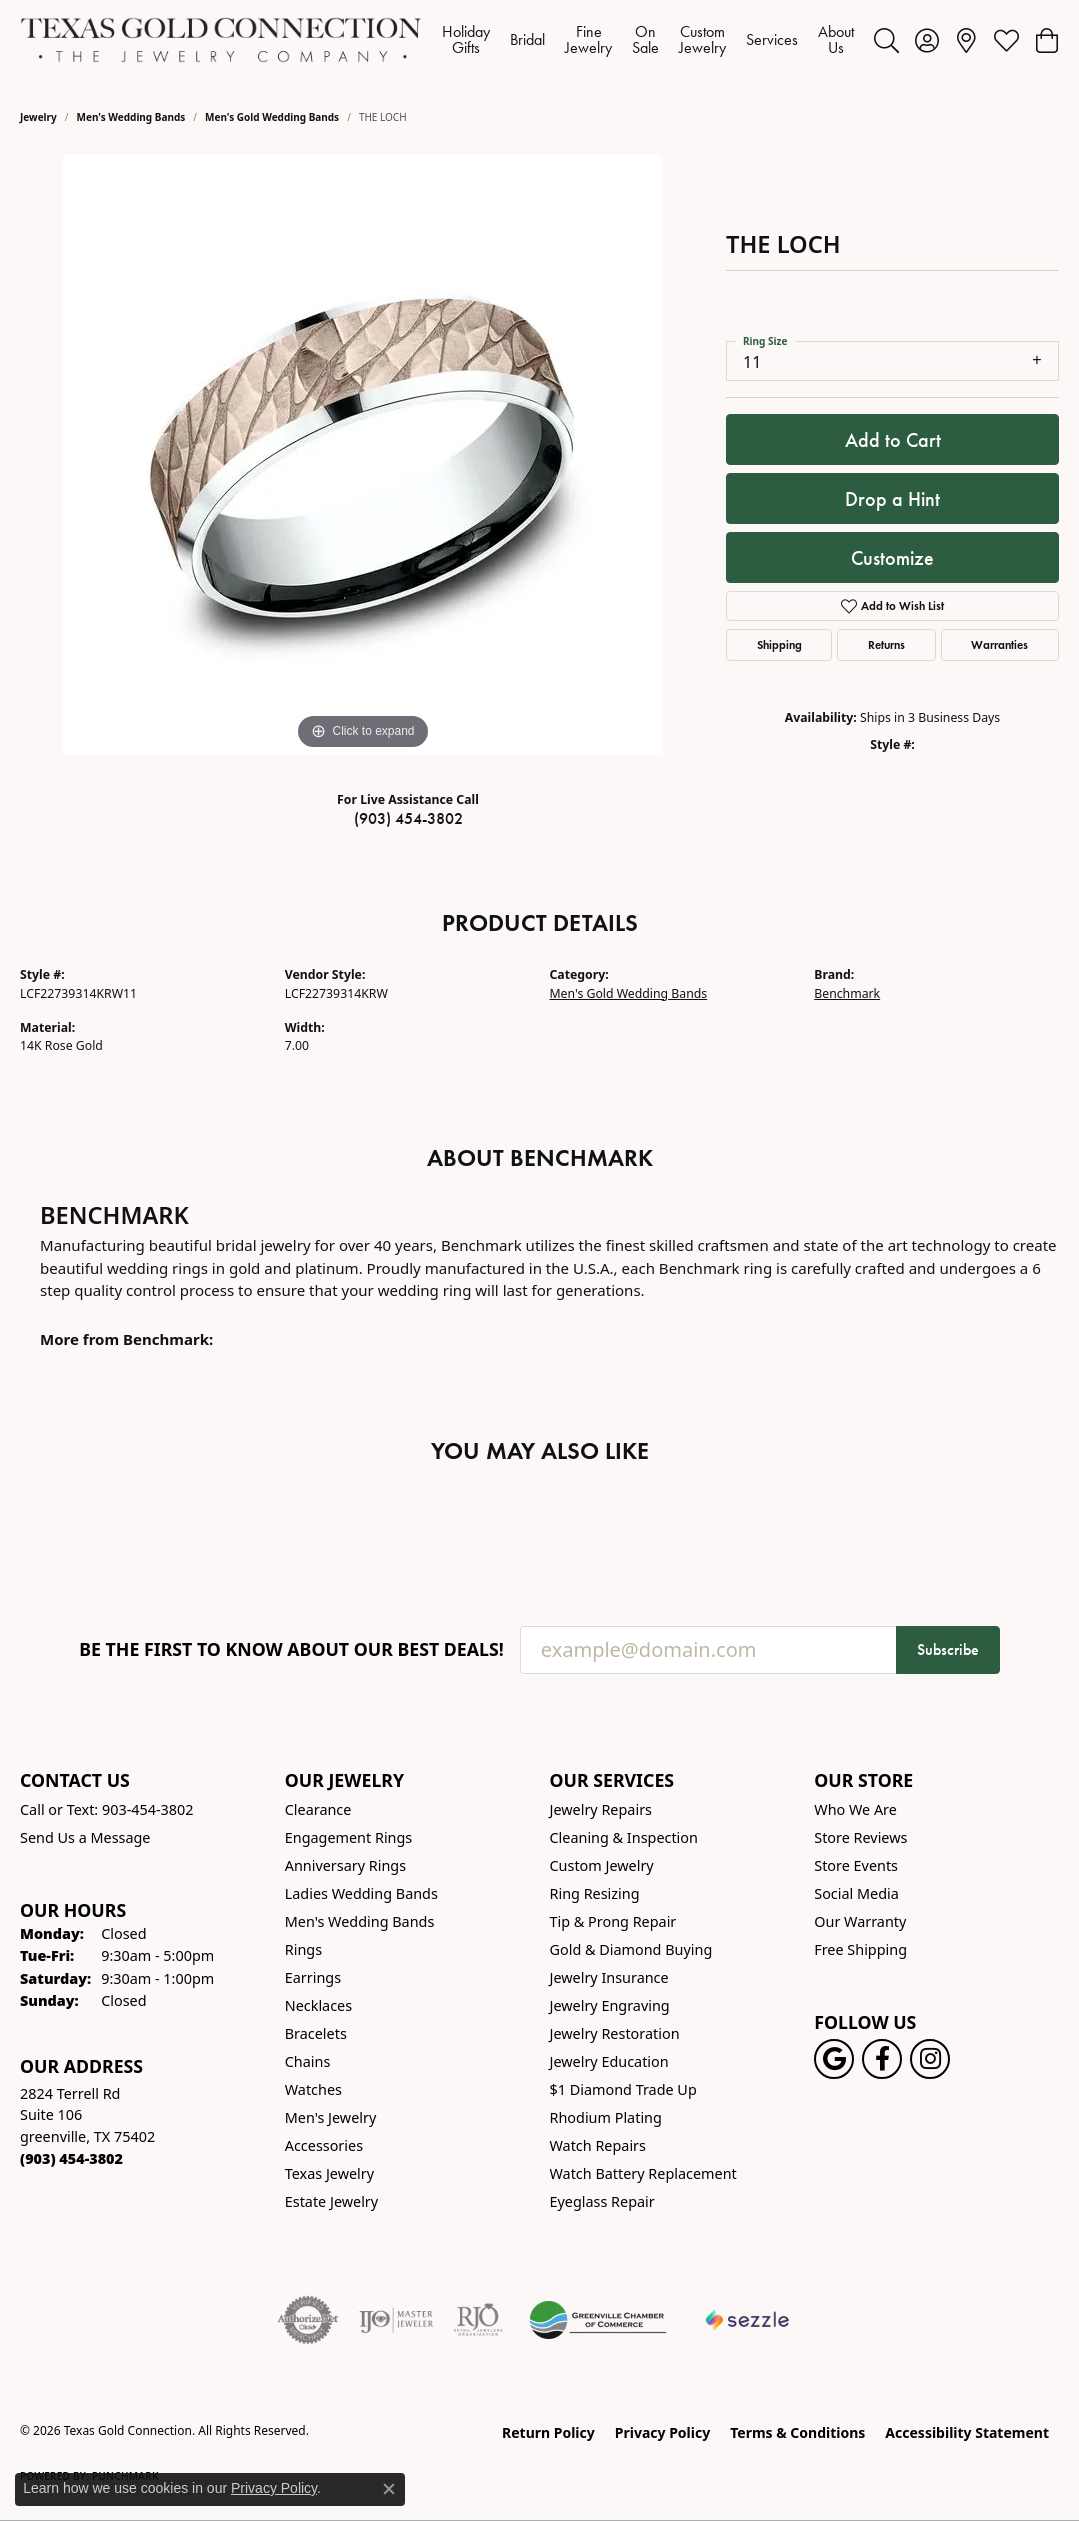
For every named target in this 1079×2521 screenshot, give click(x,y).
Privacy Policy (662, 2432)
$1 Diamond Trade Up (623, 2089)
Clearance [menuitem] (318, 1809)
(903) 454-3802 (408, 818)
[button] (886, 40)
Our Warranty (860, 1921)
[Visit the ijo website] (396, 2320)
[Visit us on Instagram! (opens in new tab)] (930, 2059)
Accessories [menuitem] (324, 2145)
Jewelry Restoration (615, 2033)
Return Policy (548, 2432)
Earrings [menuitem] (313, 1977)
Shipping (779, 644)
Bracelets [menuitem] (316, 2033)
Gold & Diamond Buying (631, 1949)
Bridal (527, 39)
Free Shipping (860, 1949)
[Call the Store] (71, 2158)
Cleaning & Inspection (624, 1837)
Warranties (999, 644)
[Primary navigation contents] (648, 40)
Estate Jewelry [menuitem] (331, 2201)
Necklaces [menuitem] (318, 2005)
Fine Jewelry (588, 39)
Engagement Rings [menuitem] (349, 1837)
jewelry (38, 117)
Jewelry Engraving (610, 2005)
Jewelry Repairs (601, 1809)
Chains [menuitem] (308, 2061)
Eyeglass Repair (602, 2201)
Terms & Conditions (797, 2432)
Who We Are (855, 1809)
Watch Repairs (598, 2145)
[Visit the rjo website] (478, 2320)
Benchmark (847, 993)
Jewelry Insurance (609, 1977)
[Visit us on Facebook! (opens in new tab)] (882, 2059)
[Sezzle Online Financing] (747, 2320)
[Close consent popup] (389, 2489)
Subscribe (948, 1649)
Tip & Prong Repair (613, 1921)
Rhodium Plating (606, 2117)
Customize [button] (892, 558)
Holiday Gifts (466, 39)
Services (772, 39)
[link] (966, 40)
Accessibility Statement (967, 2432)
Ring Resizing (595, 1893)
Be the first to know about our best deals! (291, 1649)
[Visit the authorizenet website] (308, 2320)
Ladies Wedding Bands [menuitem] (361, 1893)
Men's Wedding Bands (131, 117)
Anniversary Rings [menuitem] (345, 1865)
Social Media (856, 1893)
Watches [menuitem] (313, 2089)
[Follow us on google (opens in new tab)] (834, 2059)
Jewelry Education (609, 2061)
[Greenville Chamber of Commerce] (598, 2320)
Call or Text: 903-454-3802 (107, 1809)
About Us (836, 39)
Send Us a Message (85, 1837)
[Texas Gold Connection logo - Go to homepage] (221, 40)
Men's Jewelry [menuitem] (331, 2117)
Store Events (856, 1865)
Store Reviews (860, 1837)
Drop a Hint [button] (892, 499)
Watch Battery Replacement (643, 2173)
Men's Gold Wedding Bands (272, 117)
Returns (886, 644)
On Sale (645, 39)
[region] (363, 455)
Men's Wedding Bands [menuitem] (360, 1921)
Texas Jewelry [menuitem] (329, 2173)
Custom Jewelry (702, 39)
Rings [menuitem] (303, 1949)
